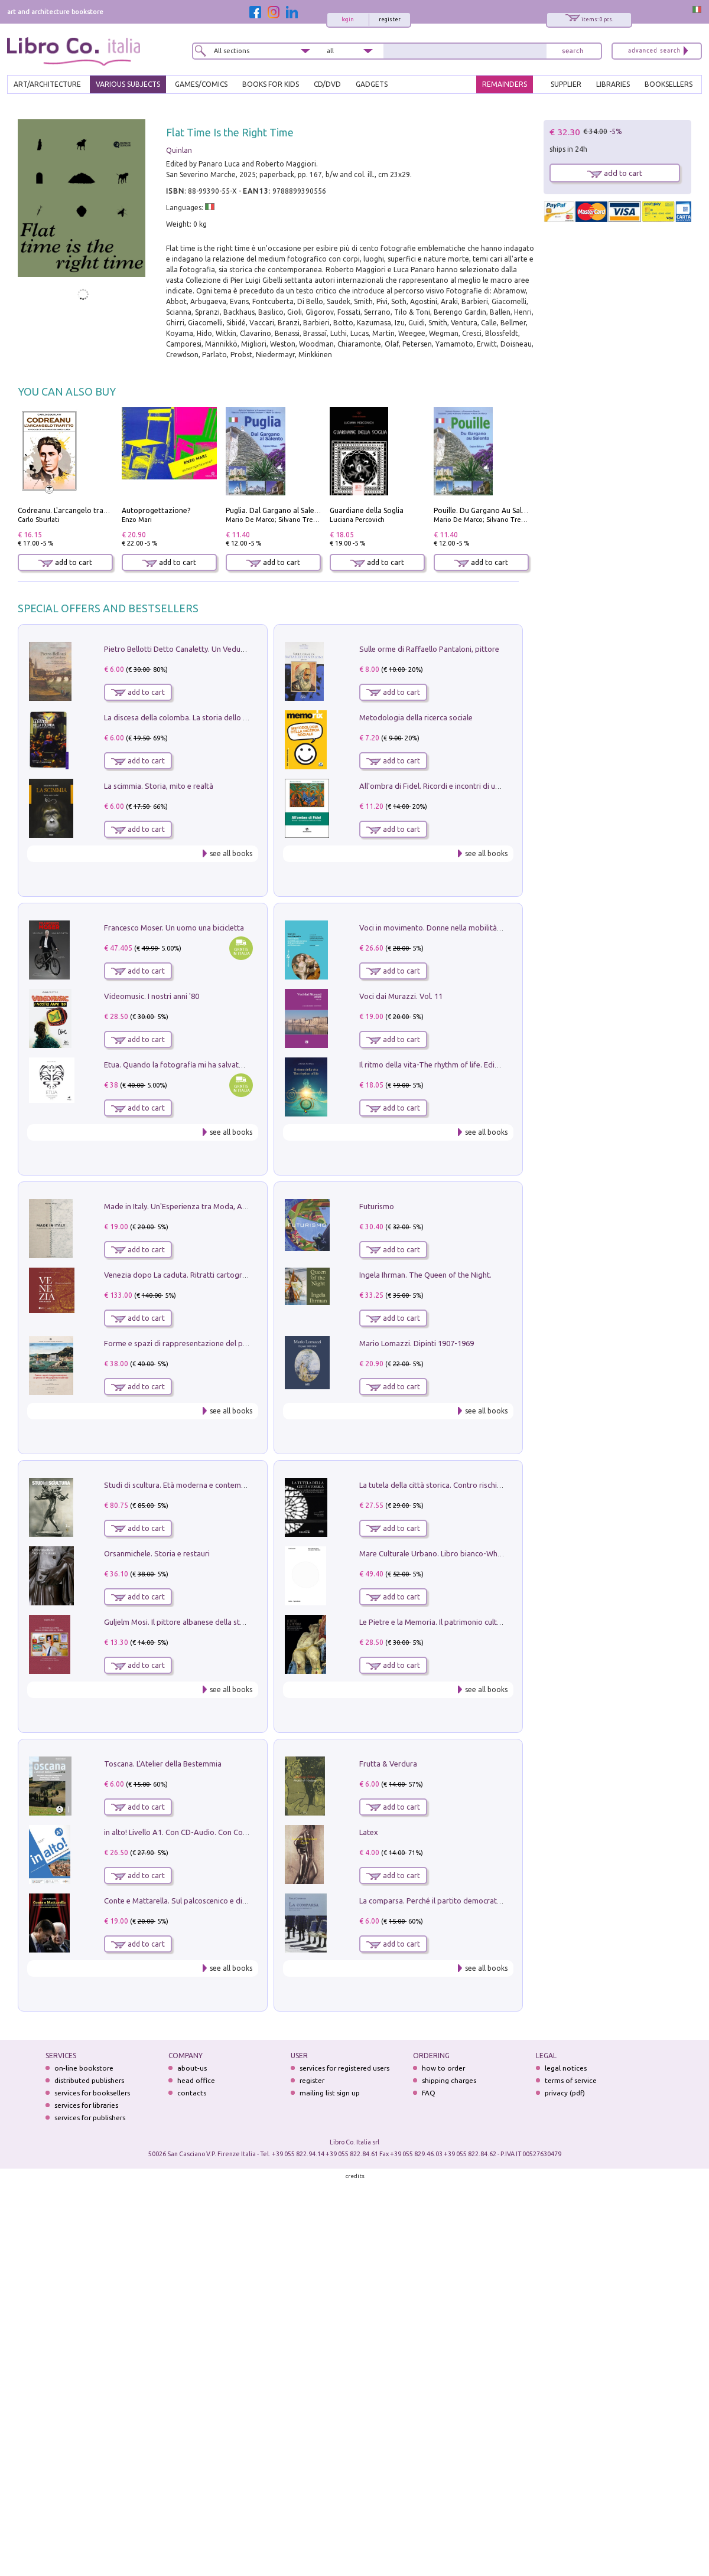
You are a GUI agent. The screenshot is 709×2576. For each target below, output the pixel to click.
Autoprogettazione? (156, 510)
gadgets (372, 84)
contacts (191, 2093)
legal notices (566, 2068)
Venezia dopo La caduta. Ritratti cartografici (180, 1275)
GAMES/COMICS (201, 84)
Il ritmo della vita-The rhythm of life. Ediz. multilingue (449, 1064)
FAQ (428, 2093)
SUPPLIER (566, 84)
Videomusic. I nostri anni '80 (151, 996)
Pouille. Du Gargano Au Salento (486, 510)
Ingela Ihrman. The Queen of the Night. (425, 1275)
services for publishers (89, 2117)
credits (355, 2176)
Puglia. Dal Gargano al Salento (276, 510)
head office (196, 2080)
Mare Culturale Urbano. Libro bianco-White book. (443, 1553)
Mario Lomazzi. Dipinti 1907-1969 (416, 1343)
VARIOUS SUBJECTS (128, 84)
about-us (192, 2068)
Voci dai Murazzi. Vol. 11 (401, 996)
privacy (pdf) (565, 2093)
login (348, 19)
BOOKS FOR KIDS (270, 84)
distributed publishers (89, 2080)
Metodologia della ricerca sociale (416, 717)
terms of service (571, 2080)
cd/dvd (327, 84)
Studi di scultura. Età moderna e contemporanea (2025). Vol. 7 (210, 1485)
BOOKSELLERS (668, 84)
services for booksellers (92, 2093)
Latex (368, 1832)
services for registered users (344, 2068)
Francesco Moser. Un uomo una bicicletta (174, 927)
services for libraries (86, 2105)
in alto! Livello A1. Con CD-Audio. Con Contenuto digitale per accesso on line (234, 1832)
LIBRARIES (613, 84)
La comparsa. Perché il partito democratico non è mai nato (459, 1900)
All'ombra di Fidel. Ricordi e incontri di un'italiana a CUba (455, 786)
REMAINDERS (504, 84)
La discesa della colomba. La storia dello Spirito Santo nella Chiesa (217, 717)
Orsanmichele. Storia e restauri (157, 1553)
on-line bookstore (83, 2068)
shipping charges (449, 2080)
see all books (231, 853)
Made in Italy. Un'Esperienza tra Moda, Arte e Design (194, 1206)
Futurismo (376, 1206)
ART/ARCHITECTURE (47, 84)
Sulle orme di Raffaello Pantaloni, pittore (429, 649)
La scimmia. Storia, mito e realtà (158, 786)
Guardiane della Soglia (367, 510)
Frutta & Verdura (388, 1763)
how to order (443, 2068)
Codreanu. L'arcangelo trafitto (68, 510)
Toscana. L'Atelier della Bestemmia (163, 1763)
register (390, 19)
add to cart (65, 562)
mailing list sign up (330, 2093)
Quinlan (179, 150)
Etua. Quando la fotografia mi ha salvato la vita (185, 1064)
